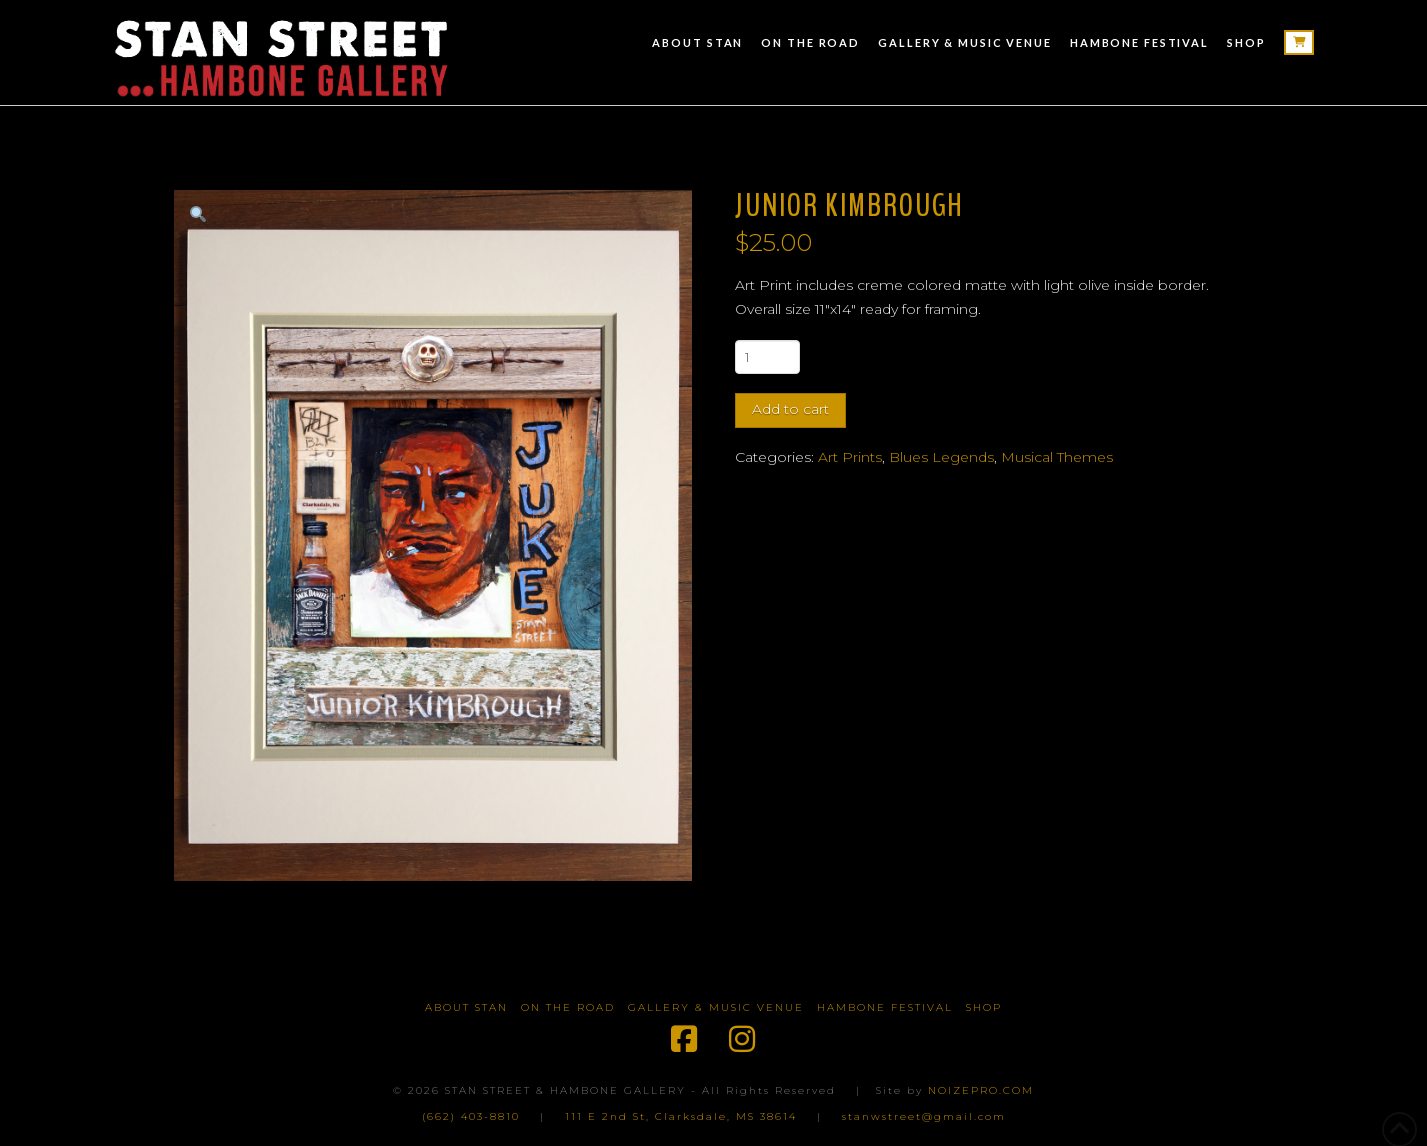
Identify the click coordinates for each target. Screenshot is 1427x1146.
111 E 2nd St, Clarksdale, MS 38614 (681, 1116)
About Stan (466, 1007)
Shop (984, 1007)
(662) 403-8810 (471, 1116)
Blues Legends (941, 457)
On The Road (568, 1007)
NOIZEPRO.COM (981, 1090)
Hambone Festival (885, 1007)
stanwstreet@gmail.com (924, 1116)
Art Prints (850, 457)
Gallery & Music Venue (716, 1007)
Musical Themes (1057, 457)
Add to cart (790, 409)
